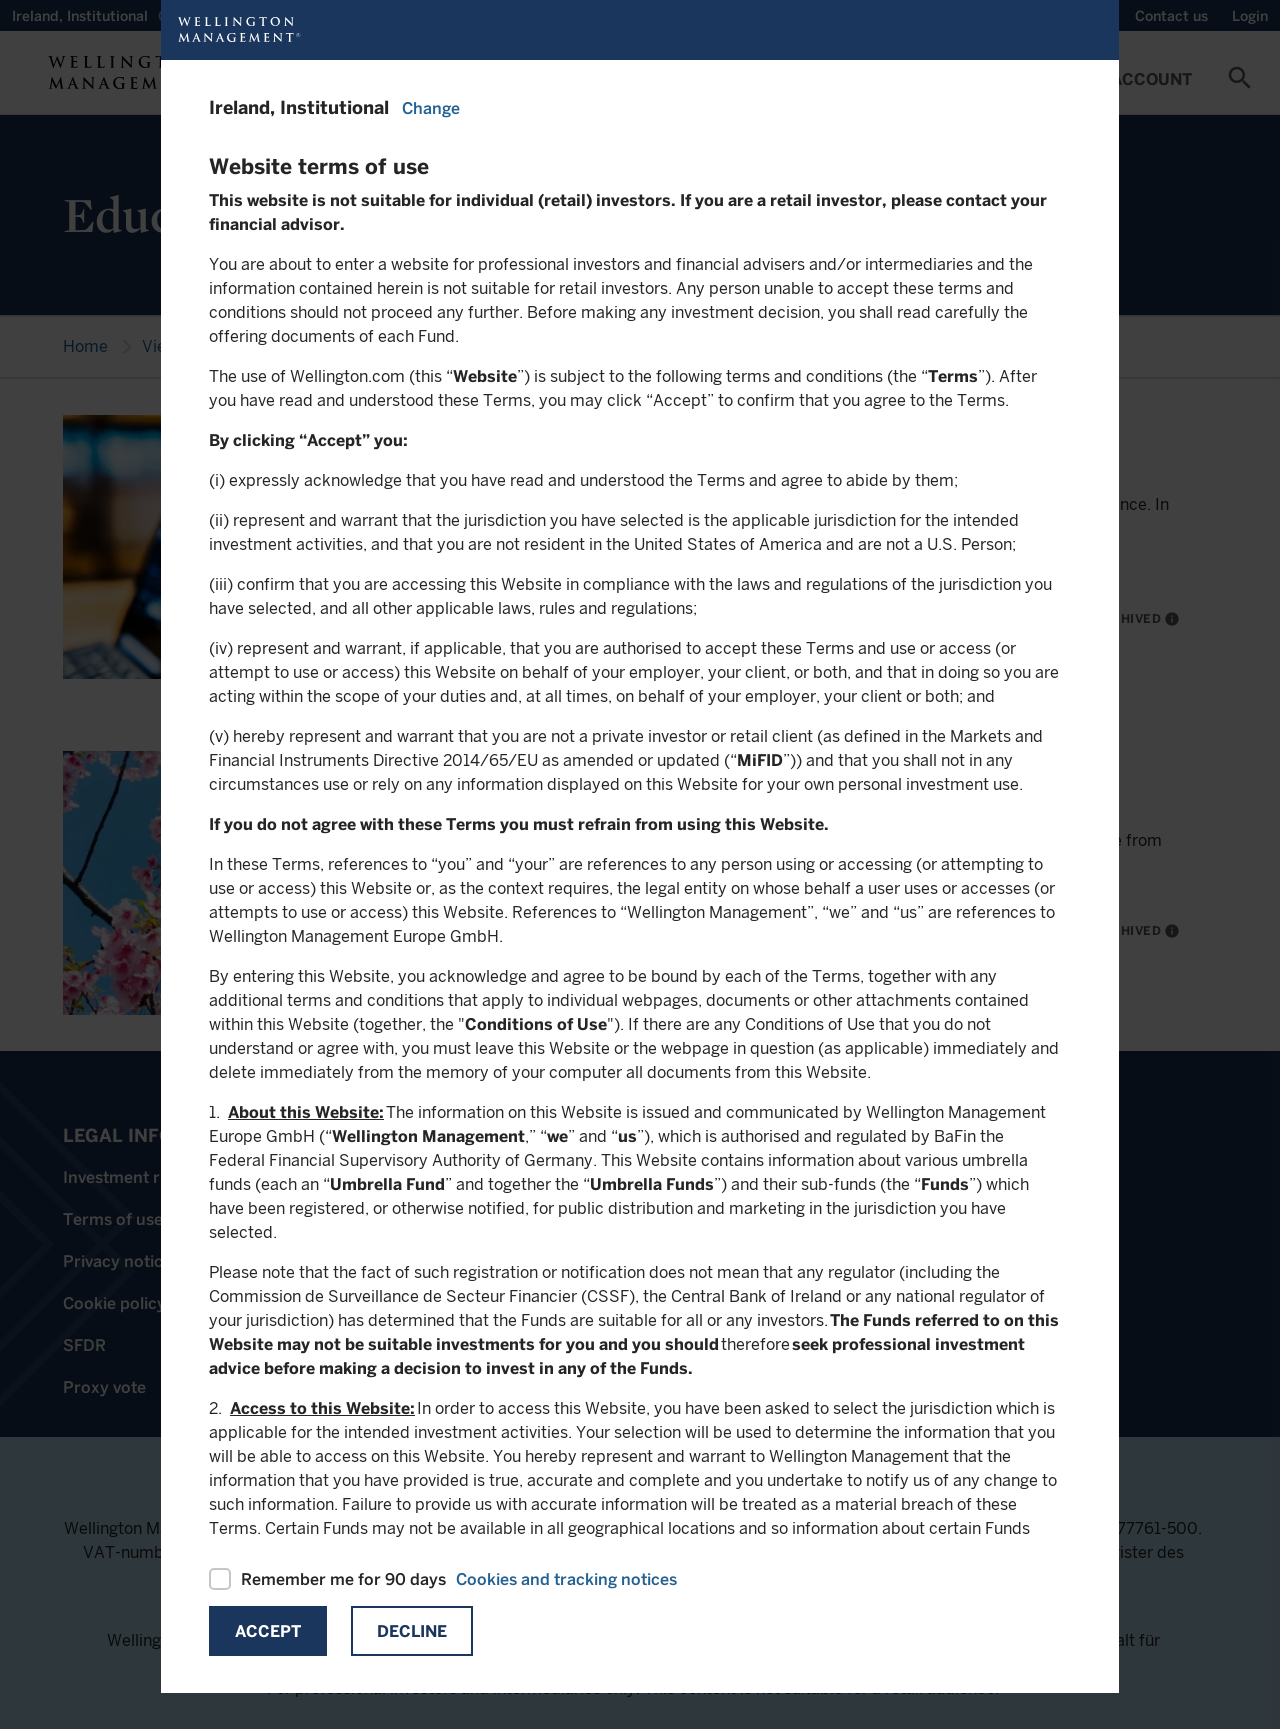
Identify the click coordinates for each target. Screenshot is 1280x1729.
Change (431, 108)
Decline (412, 1631)
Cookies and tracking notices (566, 1579)
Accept (268, 1631)
